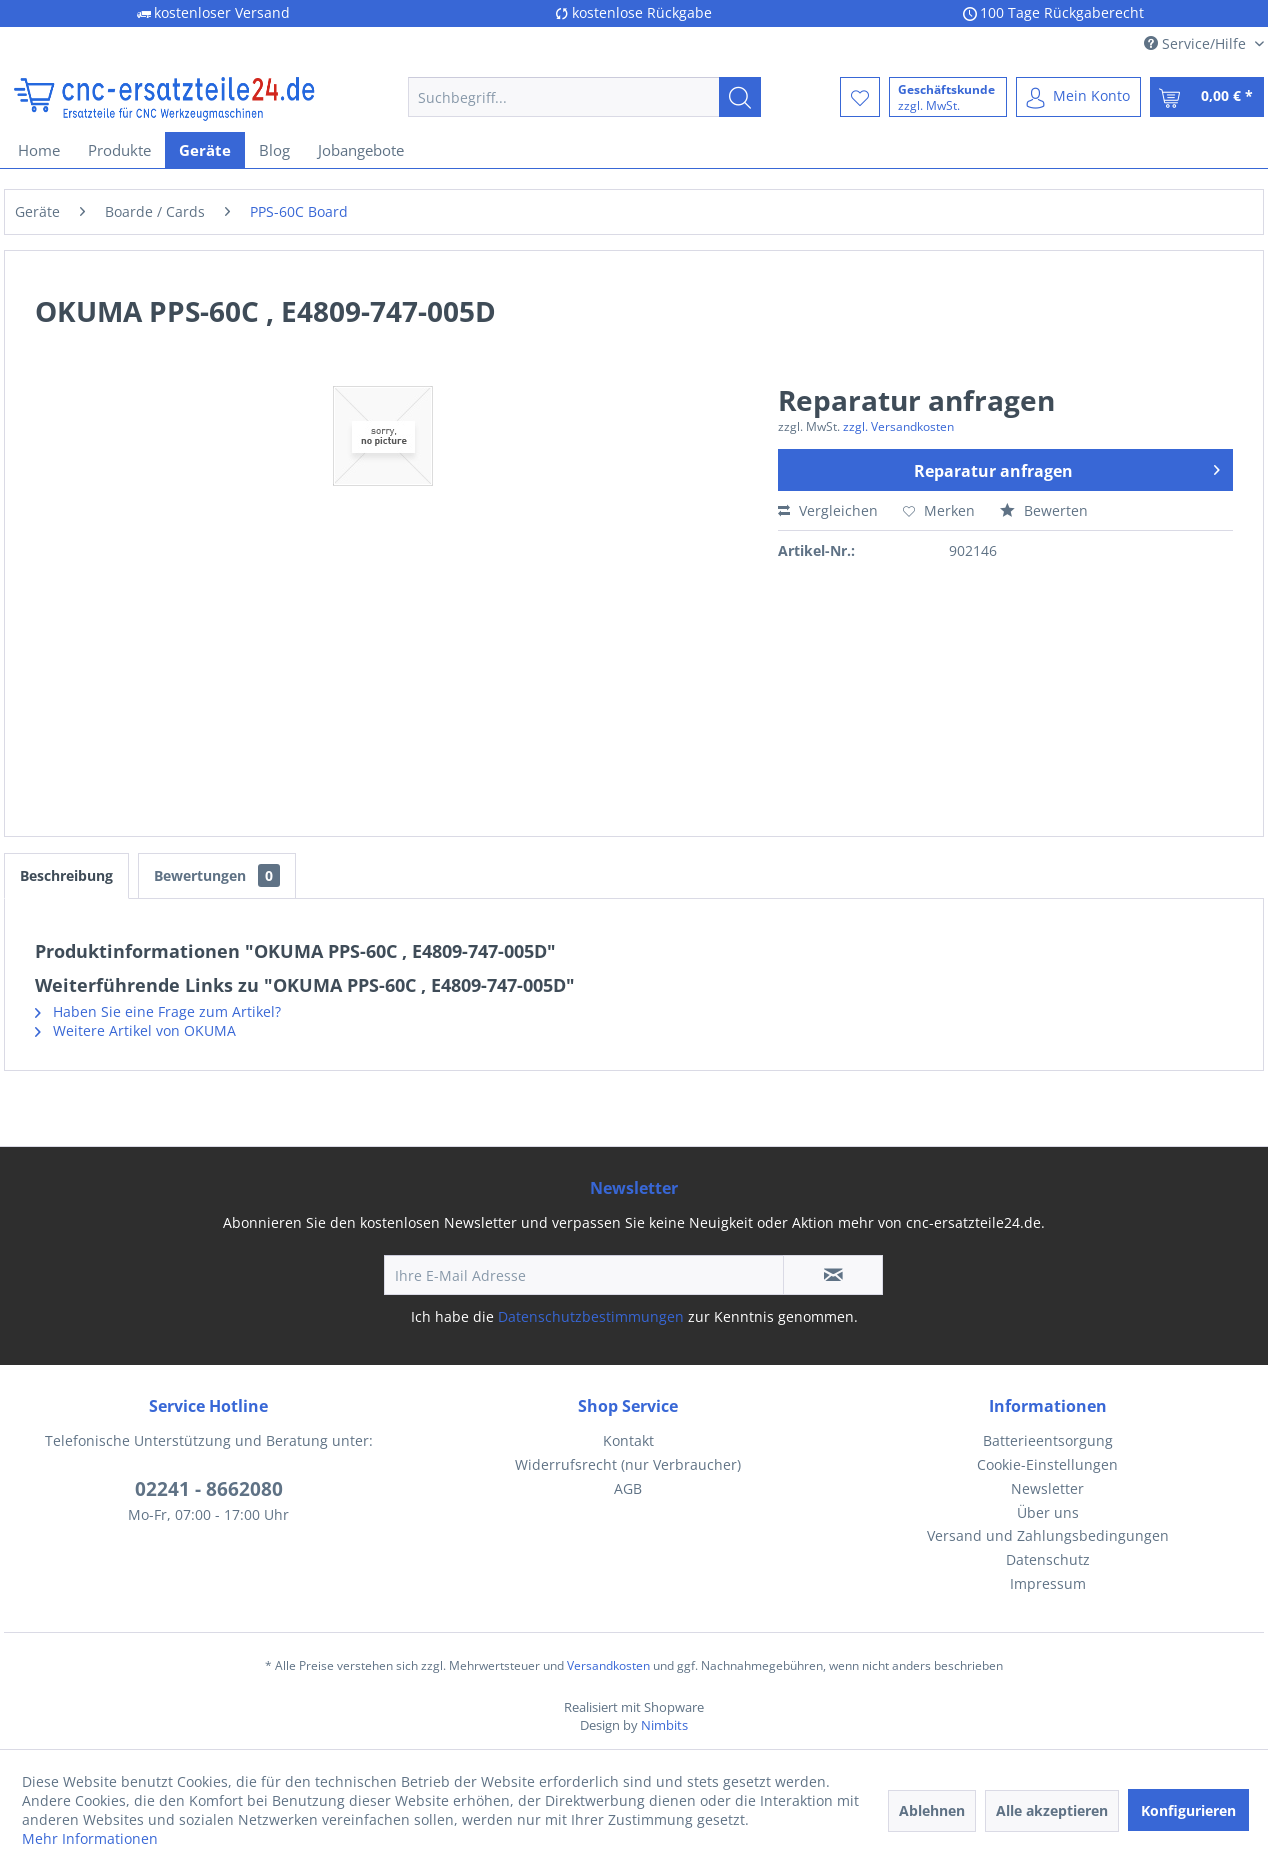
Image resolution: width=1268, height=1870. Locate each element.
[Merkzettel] (860, 97)
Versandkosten (608, 1665)
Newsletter (1047, 1488)
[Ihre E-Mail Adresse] (584, 1275)
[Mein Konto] (1078, 97)
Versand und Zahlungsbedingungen (1048, 1535)
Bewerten (1044, 510)
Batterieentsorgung (1048, 1440)
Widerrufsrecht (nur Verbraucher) (628, 1464)
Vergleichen (828, 510)
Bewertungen (217, 875)
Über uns (1048, 1512)
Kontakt (628, 1440)
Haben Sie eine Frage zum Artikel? (158, 1011)
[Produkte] (119, 150)
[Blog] (274, 150)
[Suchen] (740, 97)
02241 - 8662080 (209, 1489)
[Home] (39, 150)
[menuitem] (584, 97)
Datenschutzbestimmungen (591, 1316)
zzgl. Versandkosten (898, 426)
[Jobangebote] (361, 150)
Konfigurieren (1188, 1810)
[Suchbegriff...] (584, 97)
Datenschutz (1048, 1559)
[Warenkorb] (1207, 97)
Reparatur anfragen (1067, 468)
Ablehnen (932, 1810)
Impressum (1048, 1583)
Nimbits (664, 1725)
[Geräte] (205, 150)
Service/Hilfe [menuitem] (1197, 43)
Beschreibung (66, 875)
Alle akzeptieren (1052, 1810)
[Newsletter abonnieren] (833, 1275)
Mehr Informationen (90, 1838)
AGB (628, 1488)
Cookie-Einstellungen (1047, 1464)
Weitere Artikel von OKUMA (135, 1030)
